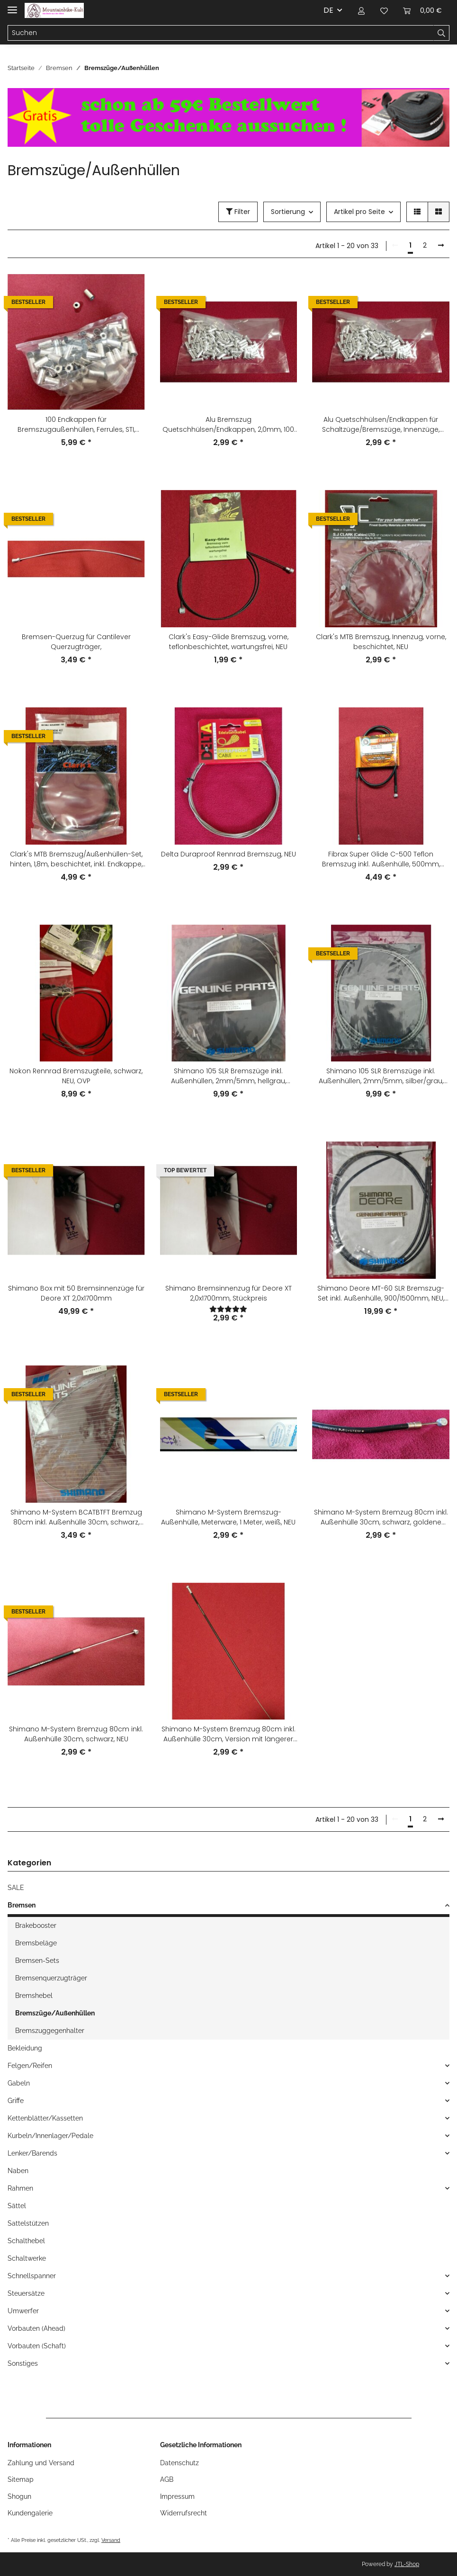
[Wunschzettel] (384, 10)
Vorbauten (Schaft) (37, 2346)
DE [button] (328, 10)
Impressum (177, 2496)
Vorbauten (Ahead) (36, 2328)
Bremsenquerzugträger (51, 1978)
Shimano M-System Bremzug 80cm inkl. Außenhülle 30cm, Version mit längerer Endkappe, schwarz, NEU (228, 1734)
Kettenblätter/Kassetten (45, 2118)
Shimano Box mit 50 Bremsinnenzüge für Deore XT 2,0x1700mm (76, 1293)
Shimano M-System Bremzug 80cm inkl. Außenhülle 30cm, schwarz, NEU (76, 1734)
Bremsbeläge (36, 1943)
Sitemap (21, 2479)
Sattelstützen (28, 2223)
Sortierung (288, 211)
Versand (110, 2540)
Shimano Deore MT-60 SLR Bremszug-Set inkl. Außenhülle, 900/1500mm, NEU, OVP (380, 1293)
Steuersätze (26, 2293)
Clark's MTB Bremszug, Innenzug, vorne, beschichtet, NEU (381, 641)
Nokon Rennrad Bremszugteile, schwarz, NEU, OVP (76, 1076)
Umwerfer (23, 2311)
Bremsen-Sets (37, 1960)
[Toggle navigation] (12, 6)
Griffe (16, 2100)
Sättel (17, 2206)
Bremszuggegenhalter (49, 2030)
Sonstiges (23, 2363)
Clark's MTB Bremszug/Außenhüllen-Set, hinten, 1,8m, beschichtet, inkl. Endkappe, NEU (76, 859)
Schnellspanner (32, 2276)
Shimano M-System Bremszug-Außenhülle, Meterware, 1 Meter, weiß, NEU (228, 1517)
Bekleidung (25, 2048)
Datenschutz (179, 2463)
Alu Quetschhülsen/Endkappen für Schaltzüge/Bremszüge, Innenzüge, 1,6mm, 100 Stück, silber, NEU (380, 425)
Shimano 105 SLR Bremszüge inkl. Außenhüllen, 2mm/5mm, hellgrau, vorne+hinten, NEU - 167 (228, 1076)
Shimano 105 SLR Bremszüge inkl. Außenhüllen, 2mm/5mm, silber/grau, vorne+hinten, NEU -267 (381, 1076)
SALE (16, 1887)
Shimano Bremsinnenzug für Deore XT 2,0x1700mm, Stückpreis (228, 1293)
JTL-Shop (406, 2564)
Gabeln (19, 2083)
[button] (361, 10)
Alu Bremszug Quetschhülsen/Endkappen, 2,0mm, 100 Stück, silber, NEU (228, 425)
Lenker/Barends (32, 2153)
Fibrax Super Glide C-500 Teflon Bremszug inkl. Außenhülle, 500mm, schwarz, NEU (381, 859)
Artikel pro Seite (359, 211)
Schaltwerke (27, 2258)
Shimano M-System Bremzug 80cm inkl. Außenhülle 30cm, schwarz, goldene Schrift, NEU (381, 1517)
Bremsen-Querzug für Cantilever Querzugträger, (76, 641)
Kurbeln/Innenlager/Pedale (50, 2135)
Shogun (19, 2496)
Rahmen (20, 2188)
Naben (18, 2171)
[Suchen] (221, 33)
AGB (166, 2479)
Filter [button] (238, 211)
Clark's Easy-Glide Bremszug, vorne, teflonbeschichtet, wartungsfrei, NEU (228, 641)
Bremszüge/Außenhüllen (55, 2013)
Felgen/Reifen (30, 2065)
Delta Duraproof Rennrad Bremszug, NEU (228, 854)
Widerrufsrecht (183, 2513)
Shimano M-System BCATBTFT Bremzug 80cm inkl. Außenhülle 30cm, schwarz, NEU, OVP (76, 1517)
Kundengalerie (30, 2513)
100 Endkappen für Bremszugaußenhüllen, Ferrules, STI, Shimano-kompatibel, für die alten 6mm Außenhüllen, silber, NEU (76, 425)
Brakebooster (35, 1925)
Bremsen (22, 1905)
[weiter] (440, 246)
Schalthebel (26, 2241)
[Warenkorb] (422, 10)
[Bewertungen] (228, 1309)
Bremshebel (34, 1995)
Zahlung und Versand (41, 2463)
